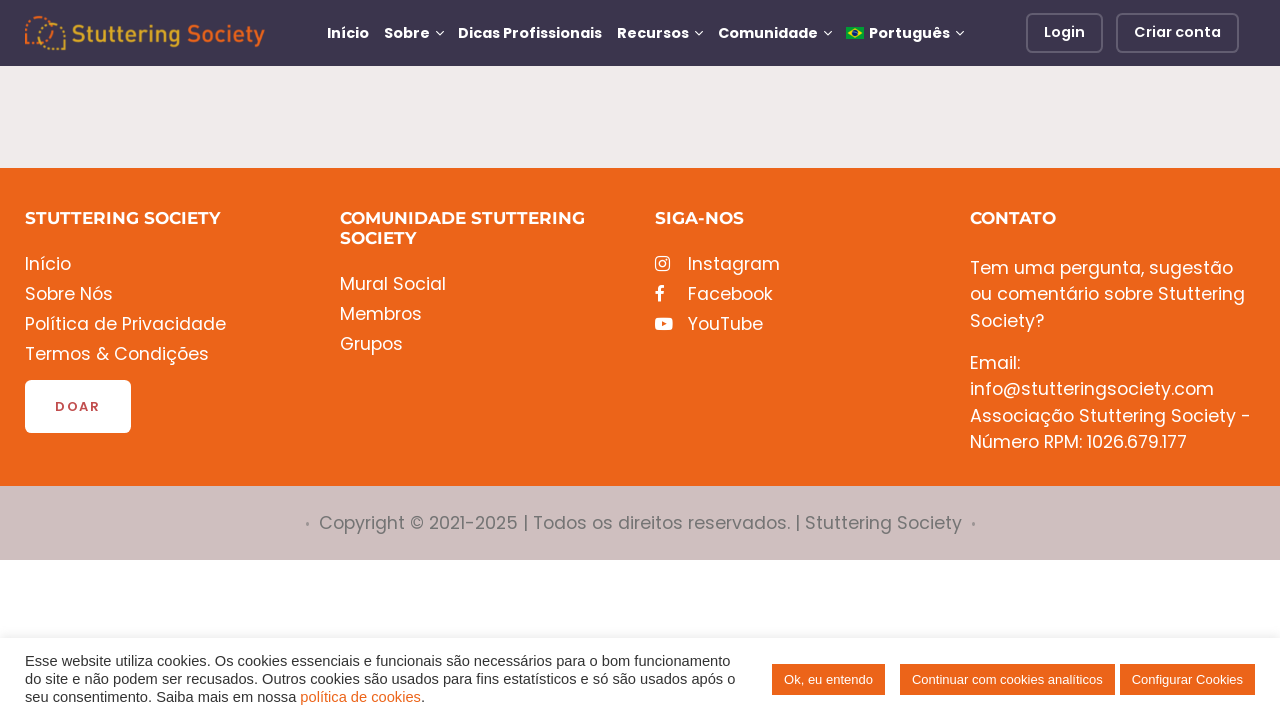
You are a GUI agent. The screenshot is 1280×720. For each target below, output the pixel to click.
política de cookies (360, 697)
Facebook (714, 294)
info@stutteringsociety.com (1092, 389)
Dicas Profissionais (530, 33)
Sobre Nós (69, 294)
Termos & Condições (117, 354)
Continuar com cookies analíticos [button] (1007, 679)
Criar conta (1177, 32)
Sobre (407, 33)
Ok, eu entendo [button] (828, 679)
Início (348, 33)
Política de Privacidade (125, 324)
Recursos (653, 33)
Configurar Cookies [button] (1187, 679)
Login (1064, 32)
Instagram (717, 264)
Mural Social (393, 284)
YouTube (709, 324)
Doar (78, 406)
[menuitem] (904, 33)
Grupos (371, 344)
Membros (381, 314)
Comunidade (768, 33)
